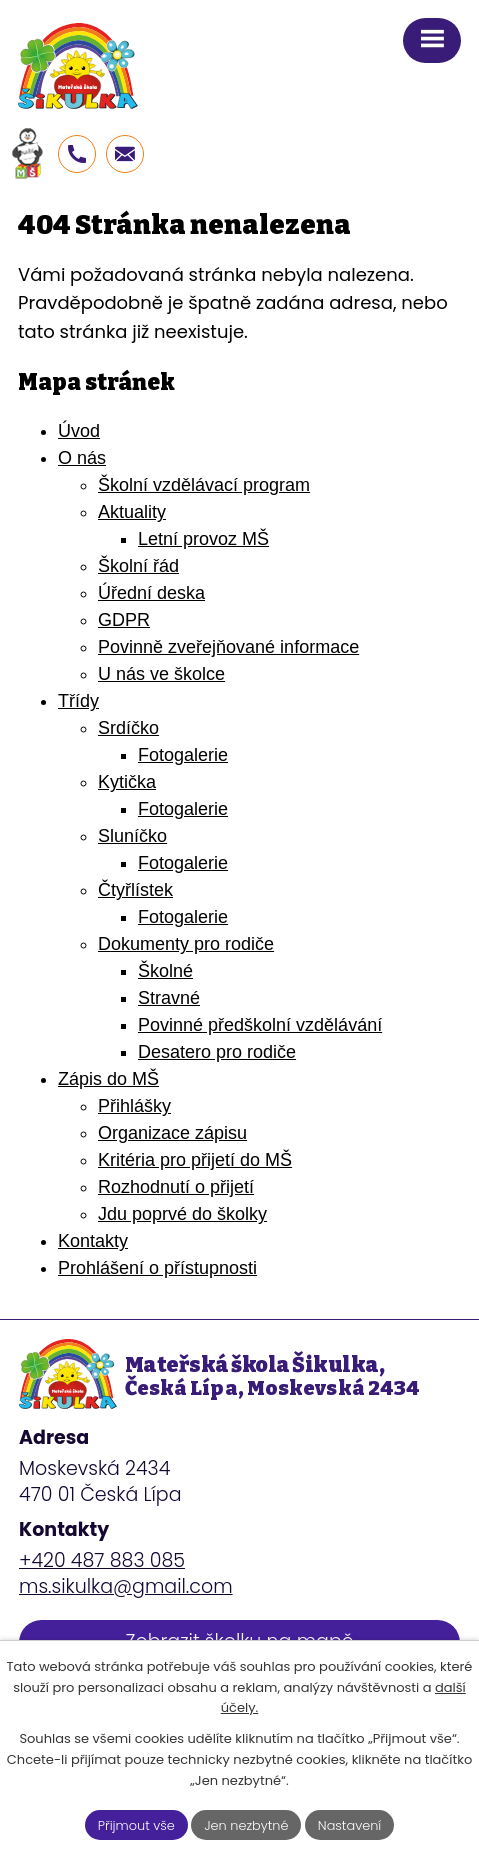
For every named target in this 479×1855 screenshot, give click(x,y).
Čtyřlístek (135, 890)
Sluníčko (132, 836)
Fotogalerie (183, 755)
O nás (82, 458)
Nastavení (351, 1824)
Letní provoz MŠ (203, 539)
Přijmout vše (135, 1824)
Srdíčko (128, 728)
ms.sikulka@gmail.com (126, 1586)
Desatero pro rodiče (217, 1052)
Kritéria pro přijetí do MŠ (195, 1160)
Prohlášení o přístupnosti (157, 1268)
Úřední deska (151, 593)
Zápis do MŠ (108, 1079)
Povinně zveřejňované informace (228, 647)
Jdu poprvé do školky (182, 1214)
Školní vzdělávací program (204, 485)
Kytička (127, 782)
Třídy (78, 701)
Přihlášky (134, 1106)
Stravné (169, 998)
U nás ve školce (161, 674)
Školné (165, 971)
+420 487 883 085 (102, 1560)
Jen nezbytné (246, 1824)
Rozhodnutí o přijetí (176, 1187)
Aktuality (132, 512)
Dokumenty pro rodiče (186, 944)
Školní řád (138, 566)
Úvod (79, 431)
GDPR (124, 620)
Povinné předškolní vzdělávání (260, 1025)
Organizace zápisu (172, 1133)
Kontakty (93, 1241)
